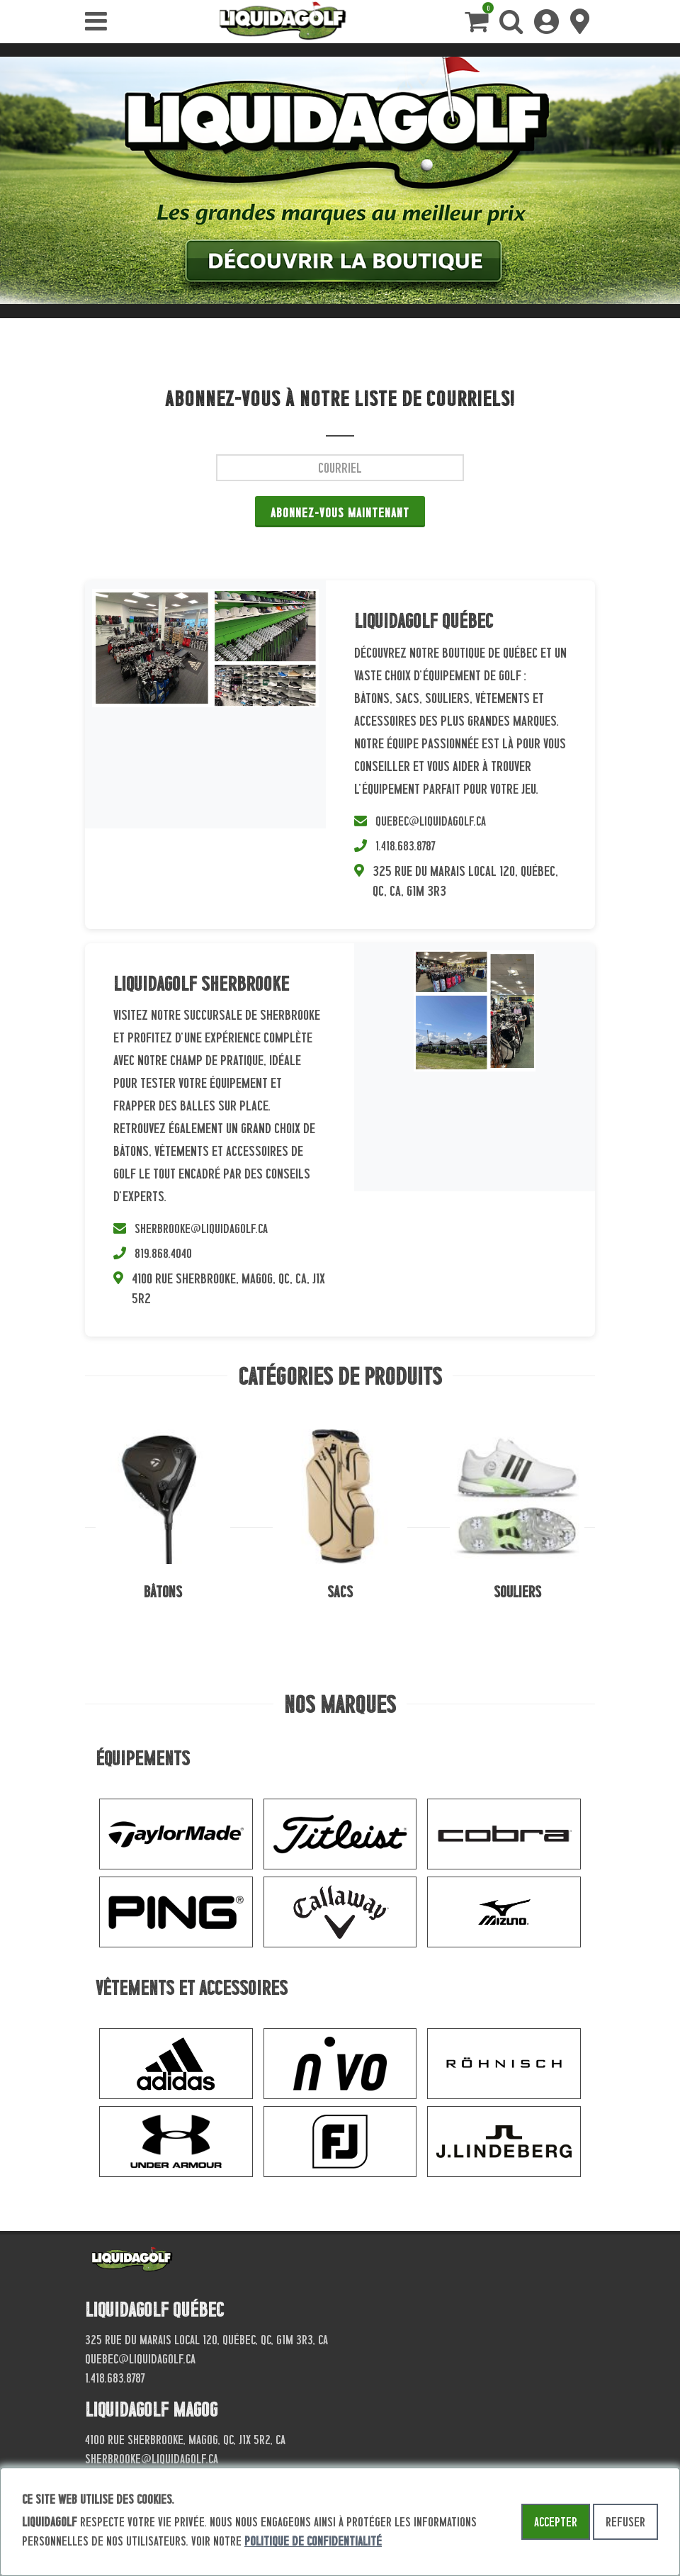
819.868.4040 (163, 1253)
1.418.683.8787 (405, 846)
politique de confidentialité (313, 2541)
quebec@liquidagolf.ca (430, 821)
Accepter (555, 2522)
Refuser (625, 2522)
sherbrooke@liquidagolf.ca (201, 1228)
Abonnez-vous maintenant (340, 512)
